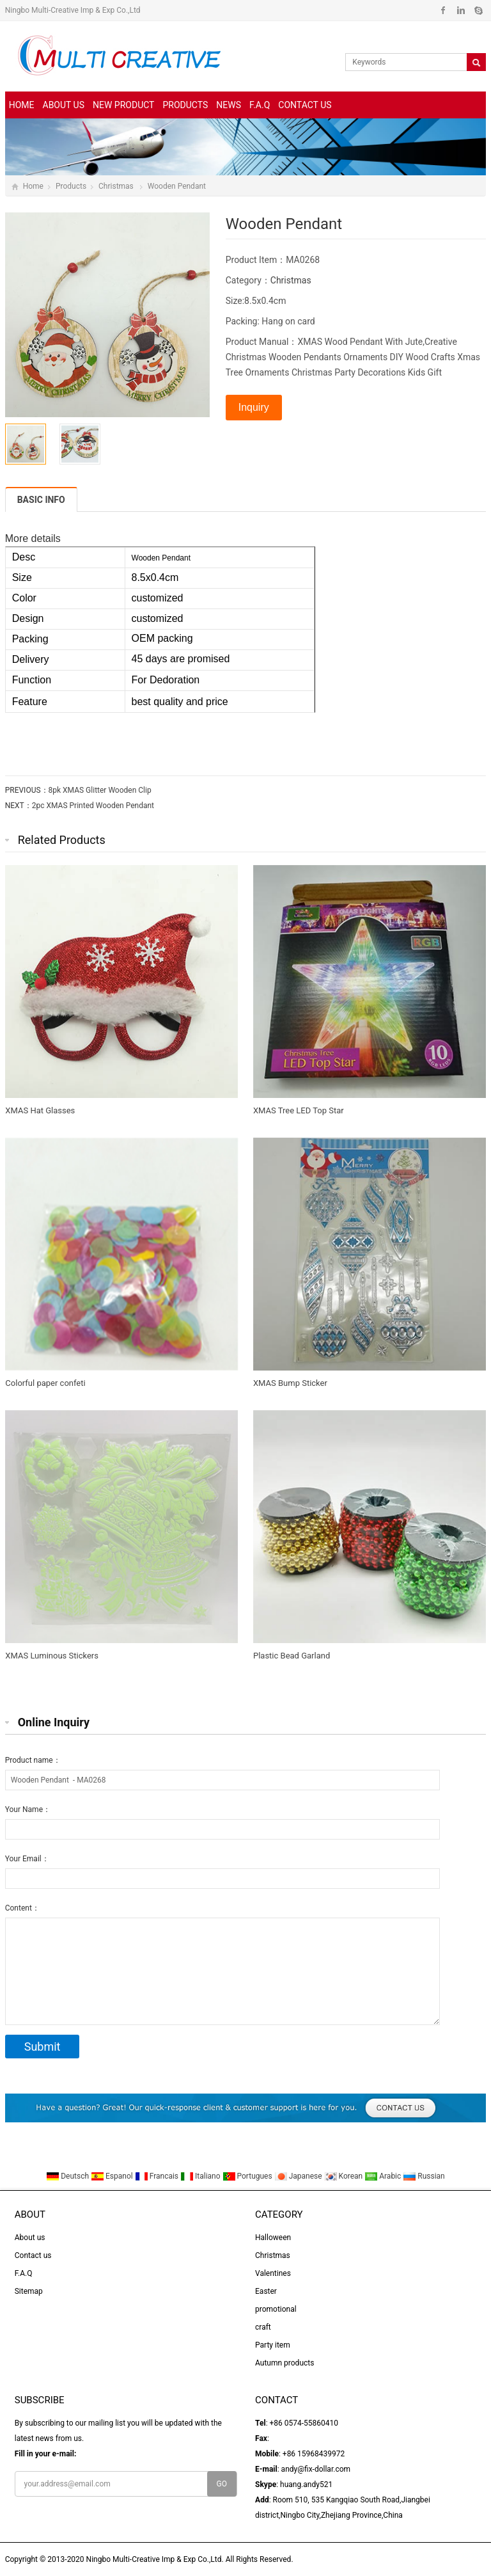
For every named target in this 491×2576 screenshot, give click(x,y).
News (228, 105)
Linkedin (461, 10)
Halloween (273, 2237)
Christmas (117, 186)
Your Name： (28, 1809)
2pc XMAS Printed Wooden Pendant (93, 805)
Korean (344, 2176)
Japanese (299, 2176)
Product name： (33, 1760)
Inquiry (253, 407)
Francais (157, 2176)
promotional (276, 2309)
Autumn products (284, 2362)
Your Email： (27, 1858)
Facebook (443, 10)
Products (185, 105)
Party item (272, 2345)
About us (64, 105)
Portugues (248, 2176)
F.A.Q (259, 105)
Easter (266, 2291)
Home (22, 105)
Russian (423, 2176)
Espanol (113, 2176)
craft (263, 2327)
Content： (22, 1908)
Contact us (304, 105)
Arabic (383, 2176)
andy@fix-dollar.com (315, 2469)
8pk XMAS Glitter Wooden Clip (100, 790)
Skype (478, 10)
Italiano (201, 2176)
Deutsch (68, 2176)
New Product (123, 105)
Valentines (273, 2273)
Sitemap (29, 2291)
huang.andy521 (306, 2484)
